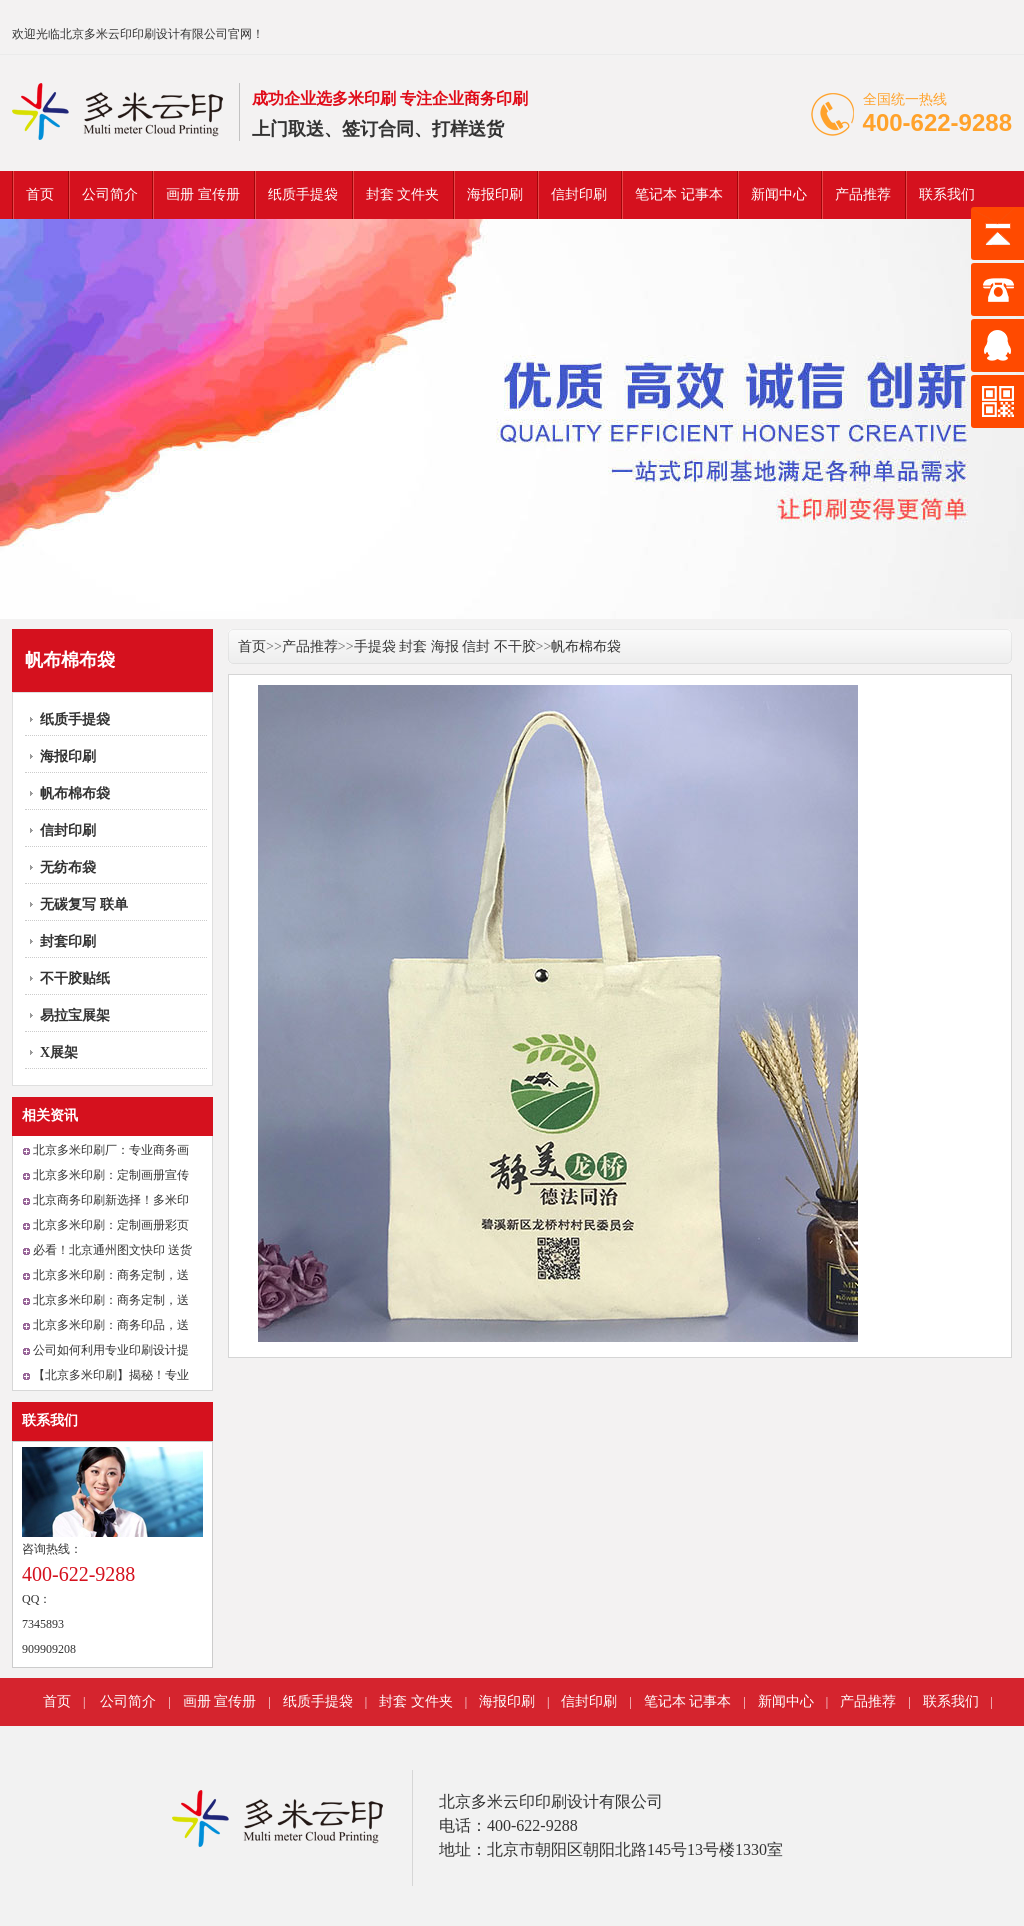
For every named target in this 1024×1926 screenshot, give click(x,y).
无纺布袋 (68, 867)
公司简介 (110, 194)
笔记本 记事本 (679, 194)
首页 (40, 194)
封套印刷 (68, 941)
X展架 (59, 1052)
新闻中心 (779, 194)
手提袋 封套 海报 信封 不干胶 (445, 646)
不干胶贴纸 (75, 978)
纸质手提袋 (303, 194)
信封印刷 (579, 194)
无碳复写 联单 (84, 904)
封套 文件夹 (403, 194)
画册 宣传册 (203, 194)
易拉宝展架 (75, 1015)
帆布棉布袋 (75, 793)
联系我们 (947, 194)
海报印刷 (495, 194)
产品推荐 (863, 194)
